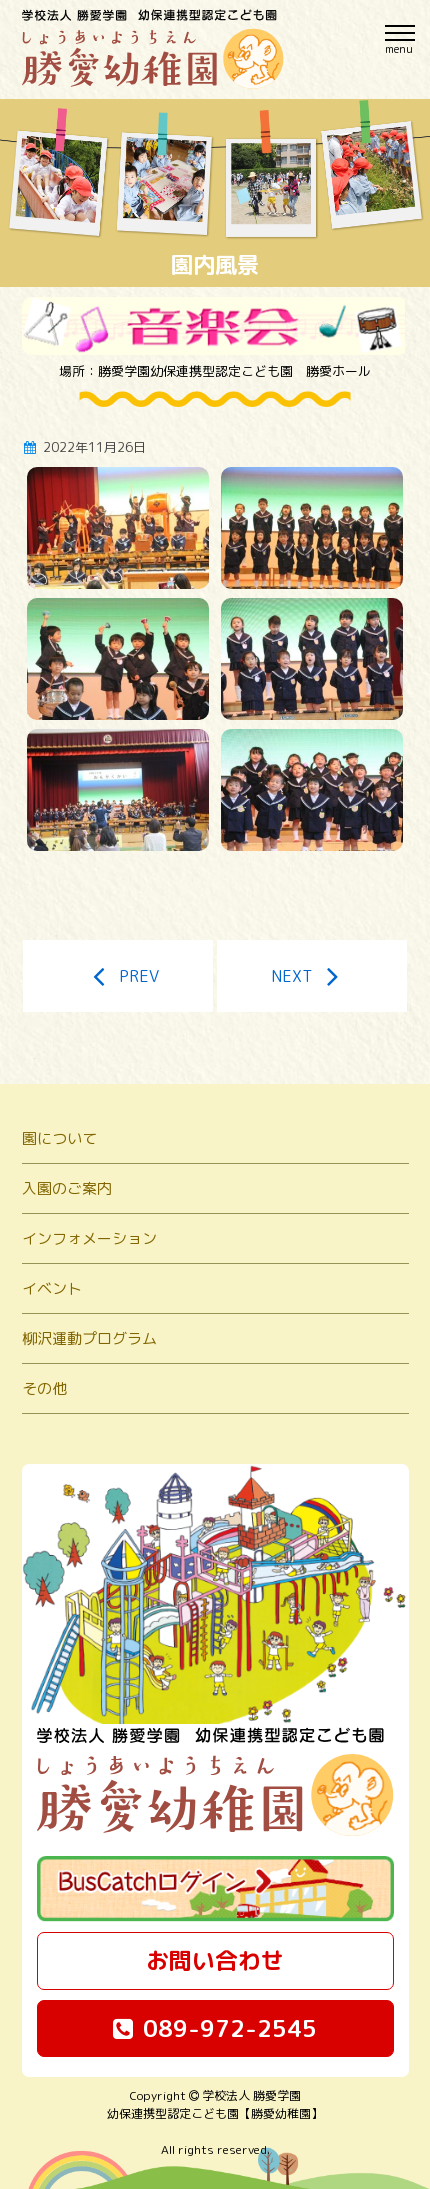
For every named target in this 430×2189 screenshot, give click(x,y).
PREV (118, 976)
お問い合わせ (215, 1960)
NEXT (312, 976)
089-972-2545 (215, 2028)
